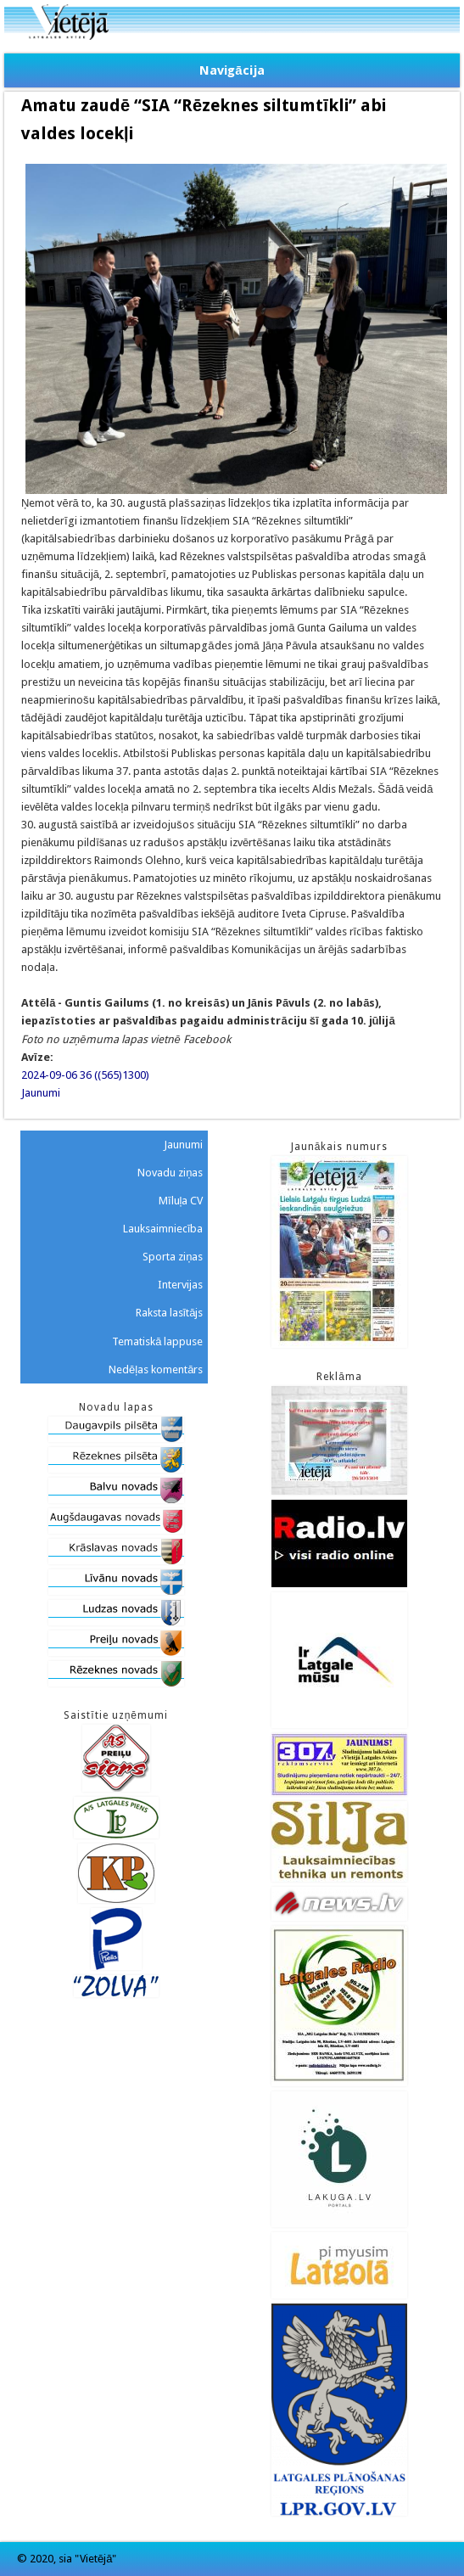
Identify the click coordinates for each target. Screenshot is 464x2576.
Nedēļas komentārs (156, 1369)
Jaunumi (40, 1092)
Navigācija (231, 70)
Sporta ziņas (173, 1256)
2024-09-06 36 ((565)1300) (85, 1075)
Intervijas (180, 1284)
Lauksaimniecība (163, 1228)
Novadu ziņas (170, 1172)
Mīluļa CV (181, 1200)
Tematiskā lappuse (157, 1341)
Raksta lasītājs (170, 1312)
